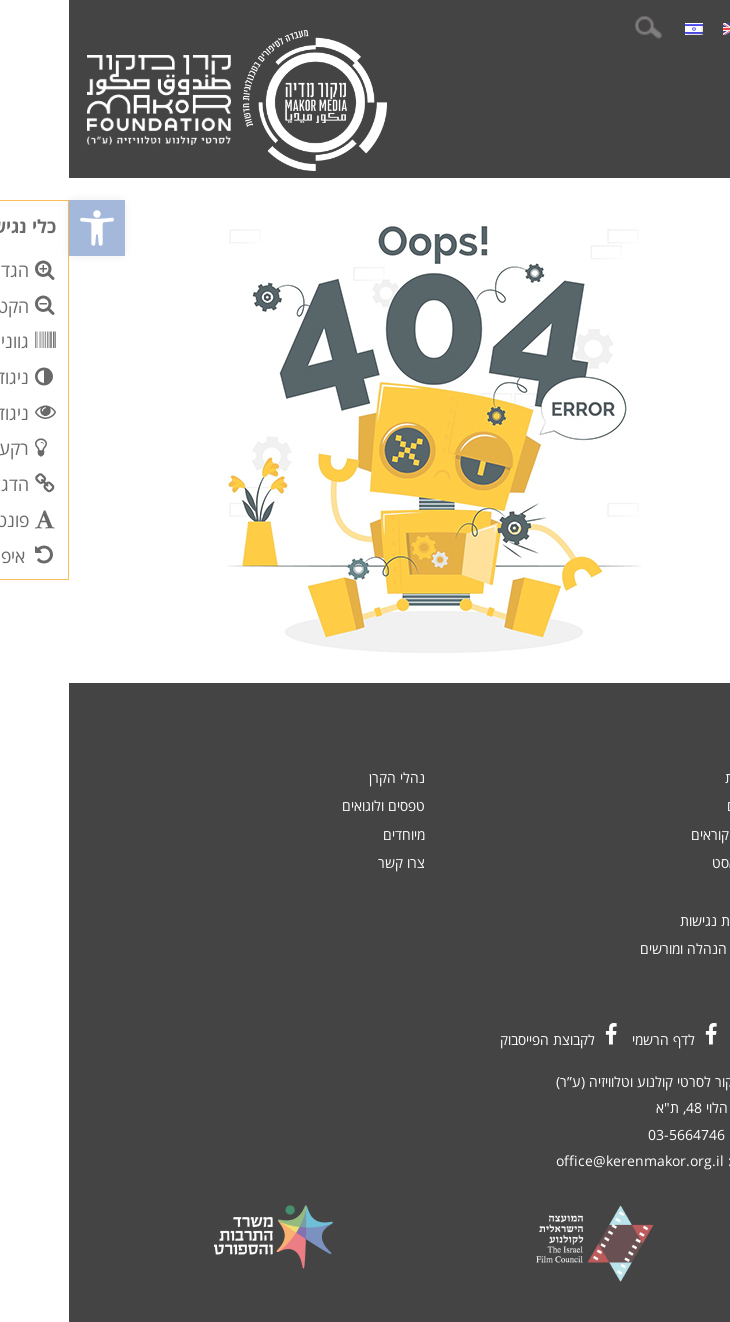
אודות (679, 891)
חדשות (675, 777)
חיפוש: (579, 27)
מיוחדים (335, 834)
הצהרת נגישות (652, 920)
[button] (28, 228)
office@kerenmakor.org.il (571, 1160)
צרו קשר (332, 862)
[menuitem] (663, 27)
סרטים (676, 805)
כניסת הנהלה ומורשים (632, 948)
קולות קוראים (658, 834)
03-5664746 (617, 1134)
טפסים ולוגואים (314, 805)
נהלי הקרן (328, 777)
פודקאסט (668, 862)
